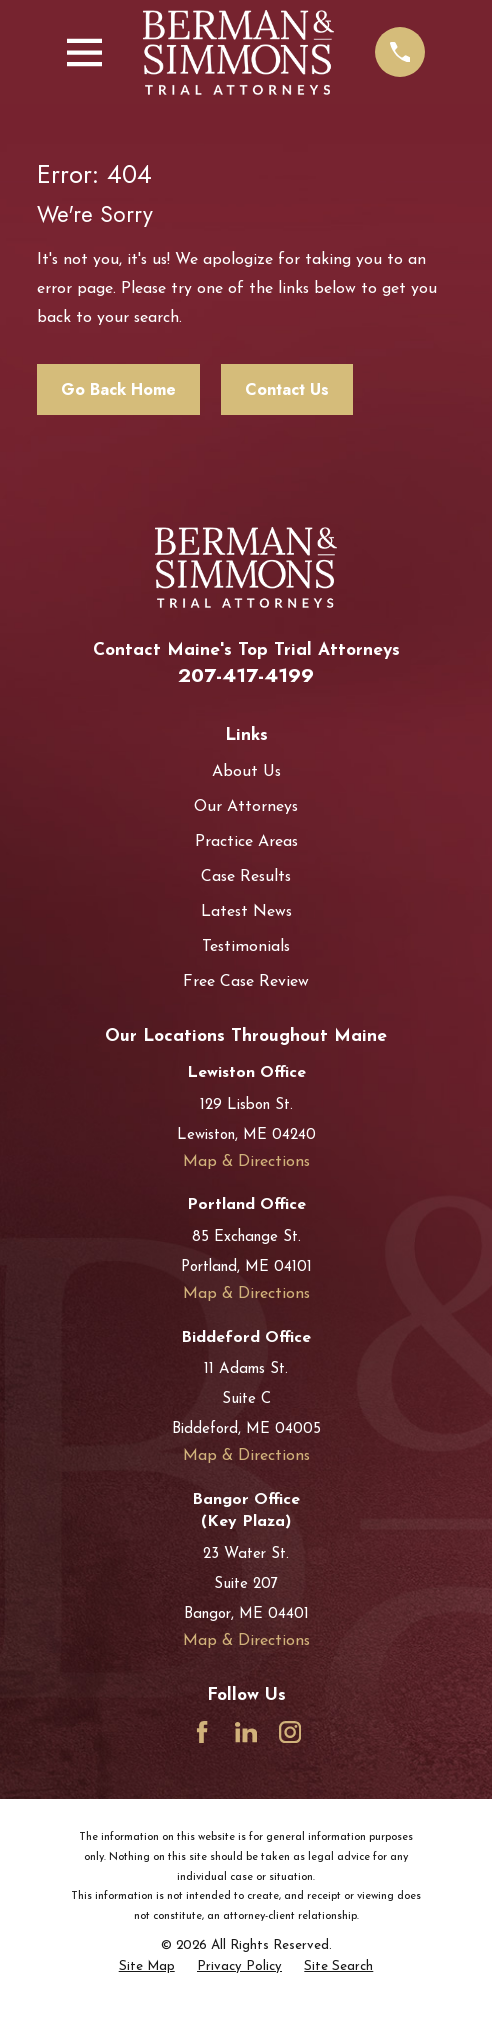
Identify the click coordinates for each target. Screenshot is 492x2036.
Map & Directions (246, 1162)
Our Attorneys (246, 807)
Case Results (246, 877)
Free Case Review (246, 982)
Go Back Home (118, 389)
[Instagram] (290, 1732)
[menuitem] (147, 1967)
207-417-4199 (246, 675)
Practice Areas (246, 842)
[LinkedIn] (246, 1732)
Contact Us (287, 389)
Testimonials (246, 947)
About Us (246, 772)
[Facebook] (202, 1732)
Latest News (246, 912)
